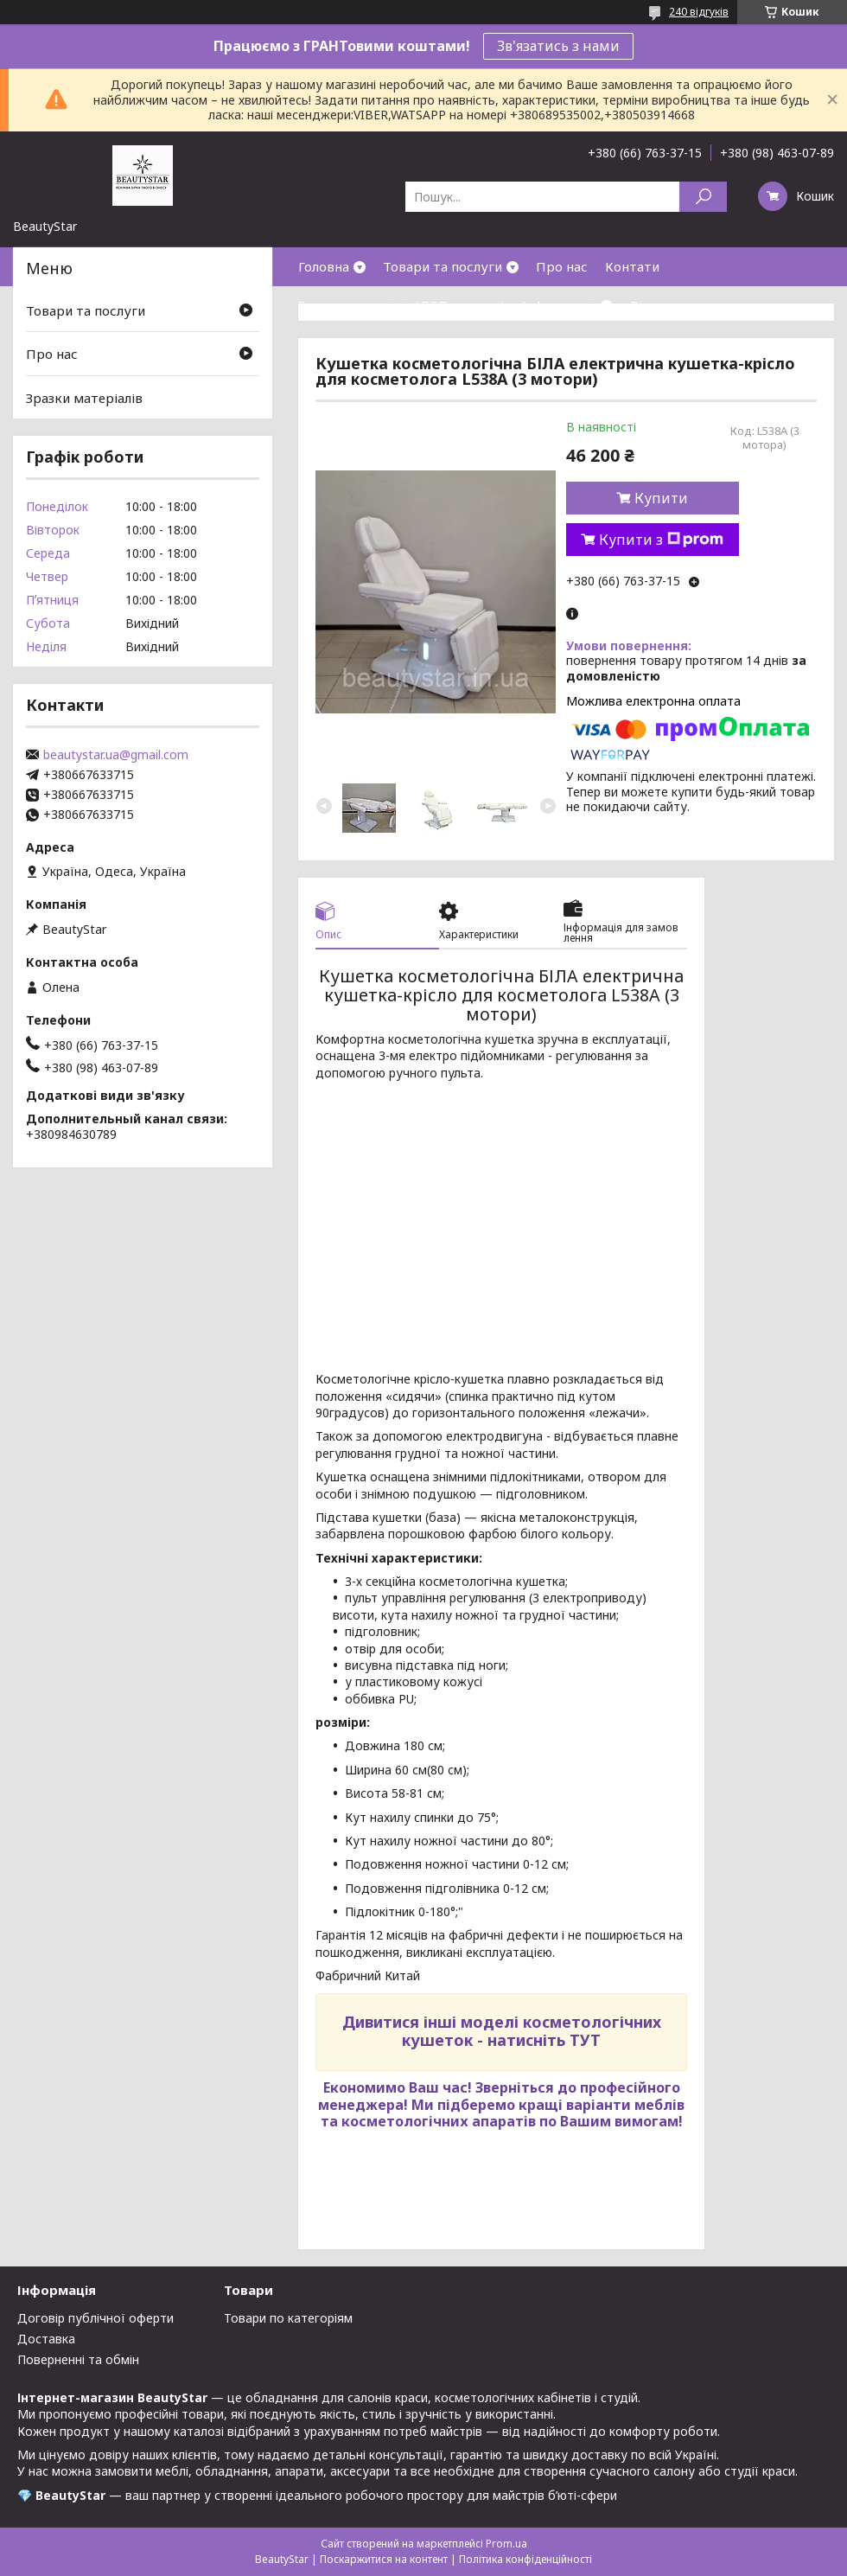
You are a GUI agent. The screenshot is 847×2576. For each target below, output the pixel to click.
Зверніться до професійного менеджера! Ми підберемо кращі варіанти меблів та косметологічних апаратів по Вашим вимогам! (501, 2104)
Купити (661, 498)
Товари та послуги (442, 266)
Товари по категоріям (288, 2318)
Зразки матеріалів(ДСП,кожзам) (401, 305)
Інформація (559, 305)
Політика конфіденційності (525, 2559)
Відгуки (655, 305)
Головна (323, 266)
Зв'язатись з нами (558, 45)
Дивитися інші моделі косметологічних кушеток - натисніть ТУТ (501, 2030)
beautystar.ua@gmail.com (115, 755)
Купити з (661, 539)
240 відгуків (699, 11)
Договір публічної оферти (95, 2318)
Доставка (46, 2338)
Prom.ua (506, 2543)
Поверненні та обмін (78, 2359)
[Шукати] (703, 197)
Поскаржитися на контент (384, 2559)
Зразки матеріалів (84, 397)
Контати (632, 266)
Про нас (562, 266)
